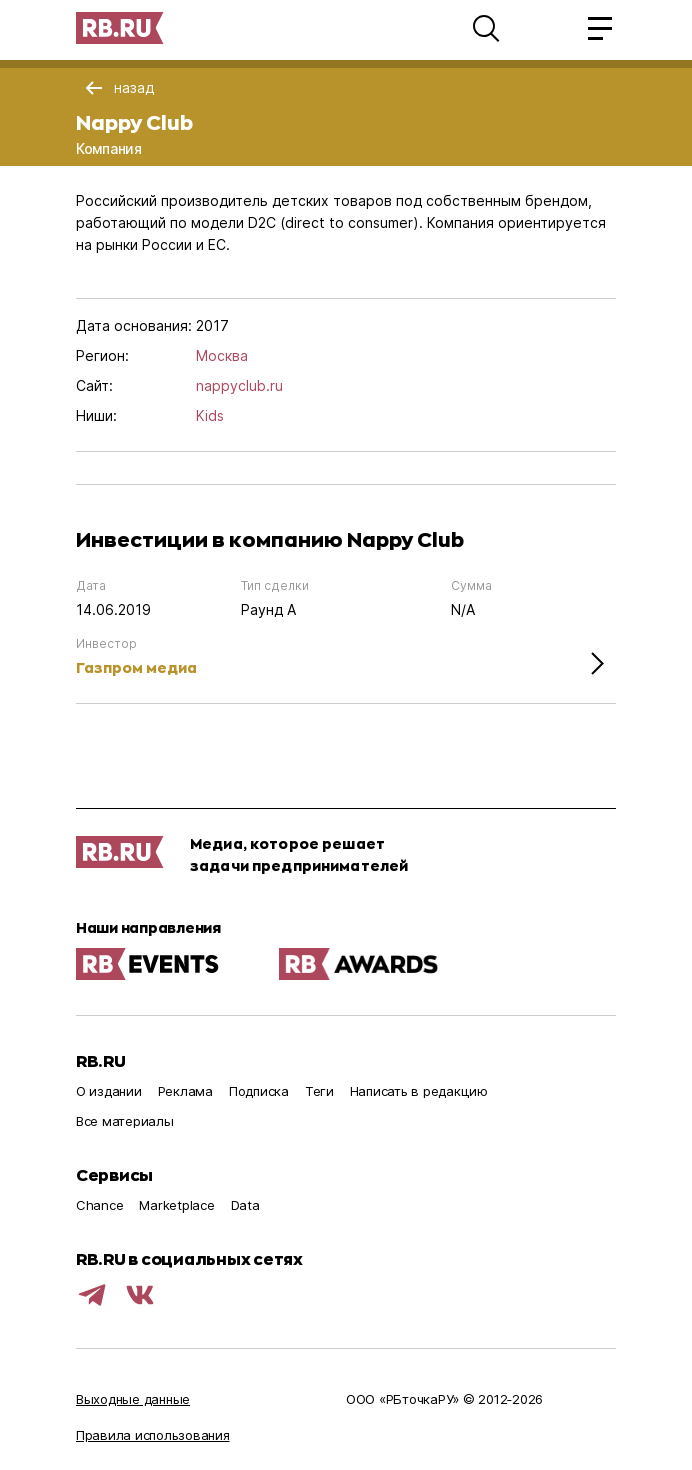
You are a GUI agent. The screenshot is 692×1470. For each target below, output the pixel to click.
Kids (210, 415)
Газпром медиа (136, 667)
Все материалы (125, 1121)
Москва (222, 355)
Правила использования (153, 1435)
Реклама (185, 1091)
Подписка (259, 1091)
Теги (319, 1091)
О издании (109, 1091)
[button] (486, 28)
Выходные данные (133, 1399)
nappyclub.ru (239, 385)
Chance (99, 1205)
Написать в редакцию (419, 1091)
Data (245, 1205)
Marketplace (176, 1205)
